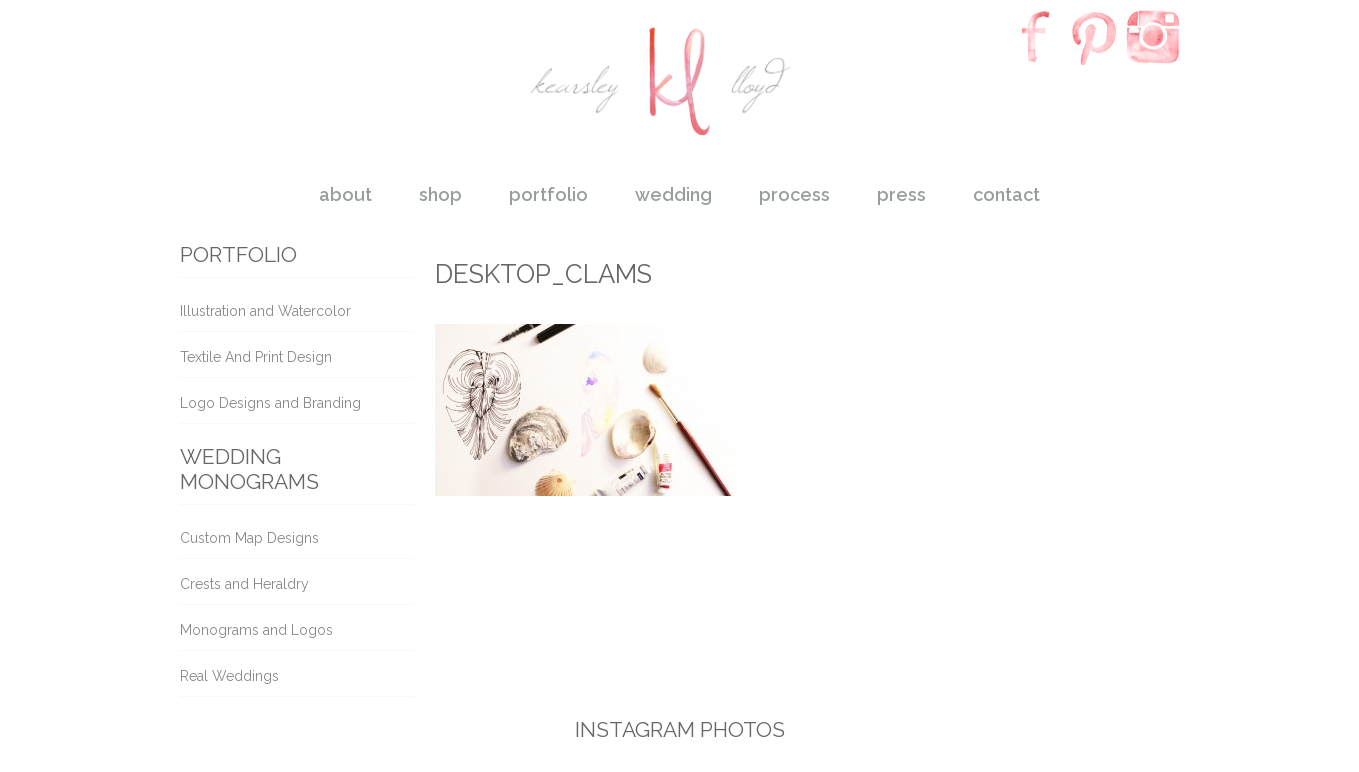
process (794, 194)
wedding (673, 194)
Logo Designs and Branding (270, 403)
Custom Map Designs (249, 538)
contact (1006, 194)
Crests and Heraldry (244, 584)
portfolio (548, 194)
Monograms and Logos (256, 630)
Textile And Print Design (256, 357)
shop (440, 194)
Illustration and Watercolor (265, 311)
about (345, 194)
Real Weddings (229, 676)
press (901, 194)
